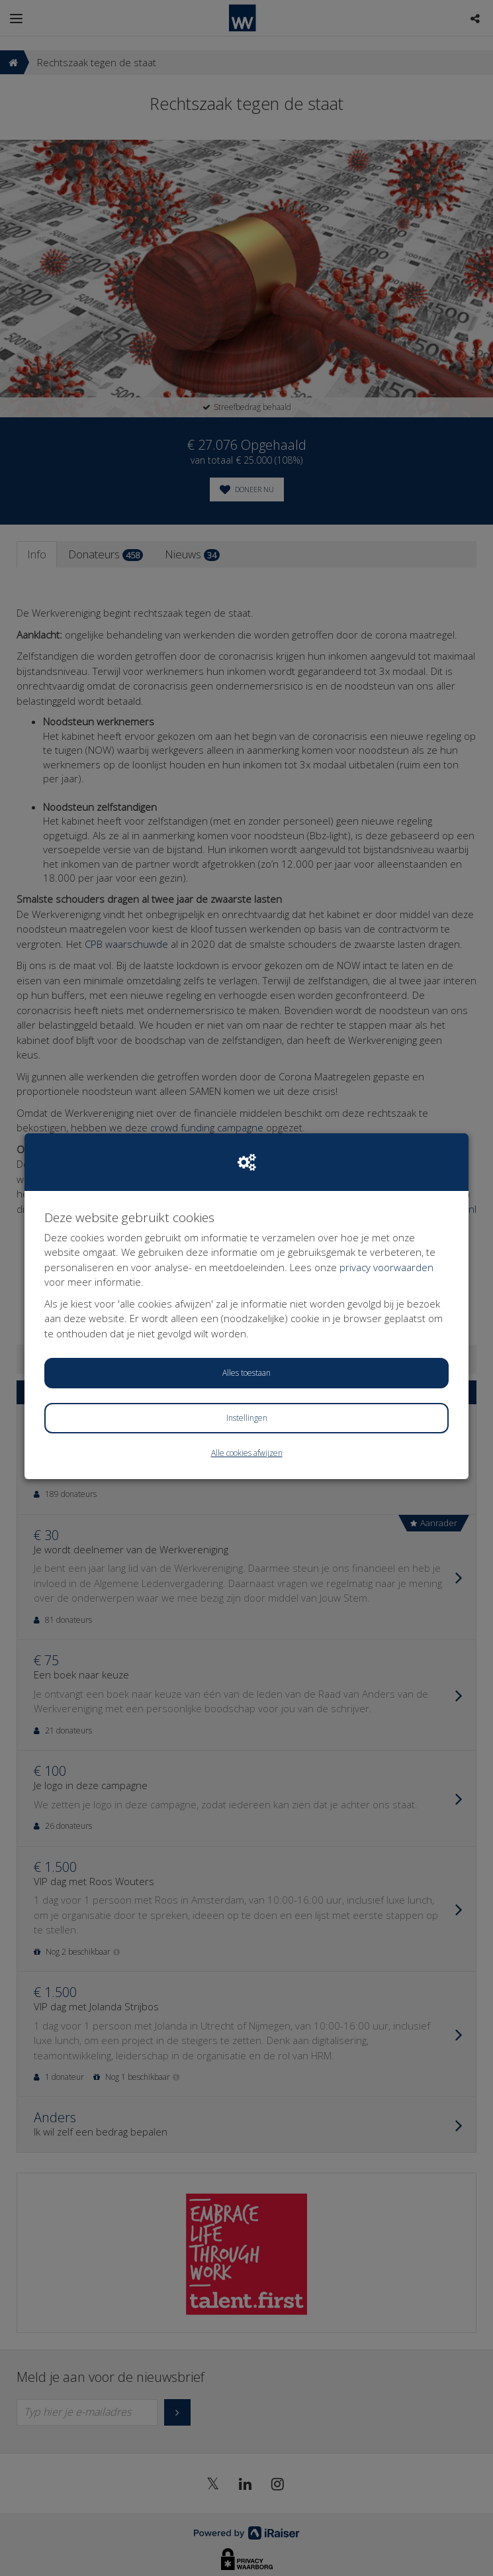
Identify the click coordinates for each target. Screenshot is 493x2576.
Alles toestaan (246, 1372)
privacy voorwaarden (386, 1267)
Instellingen (246, 1417)
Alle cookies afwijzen (247, 1453)
